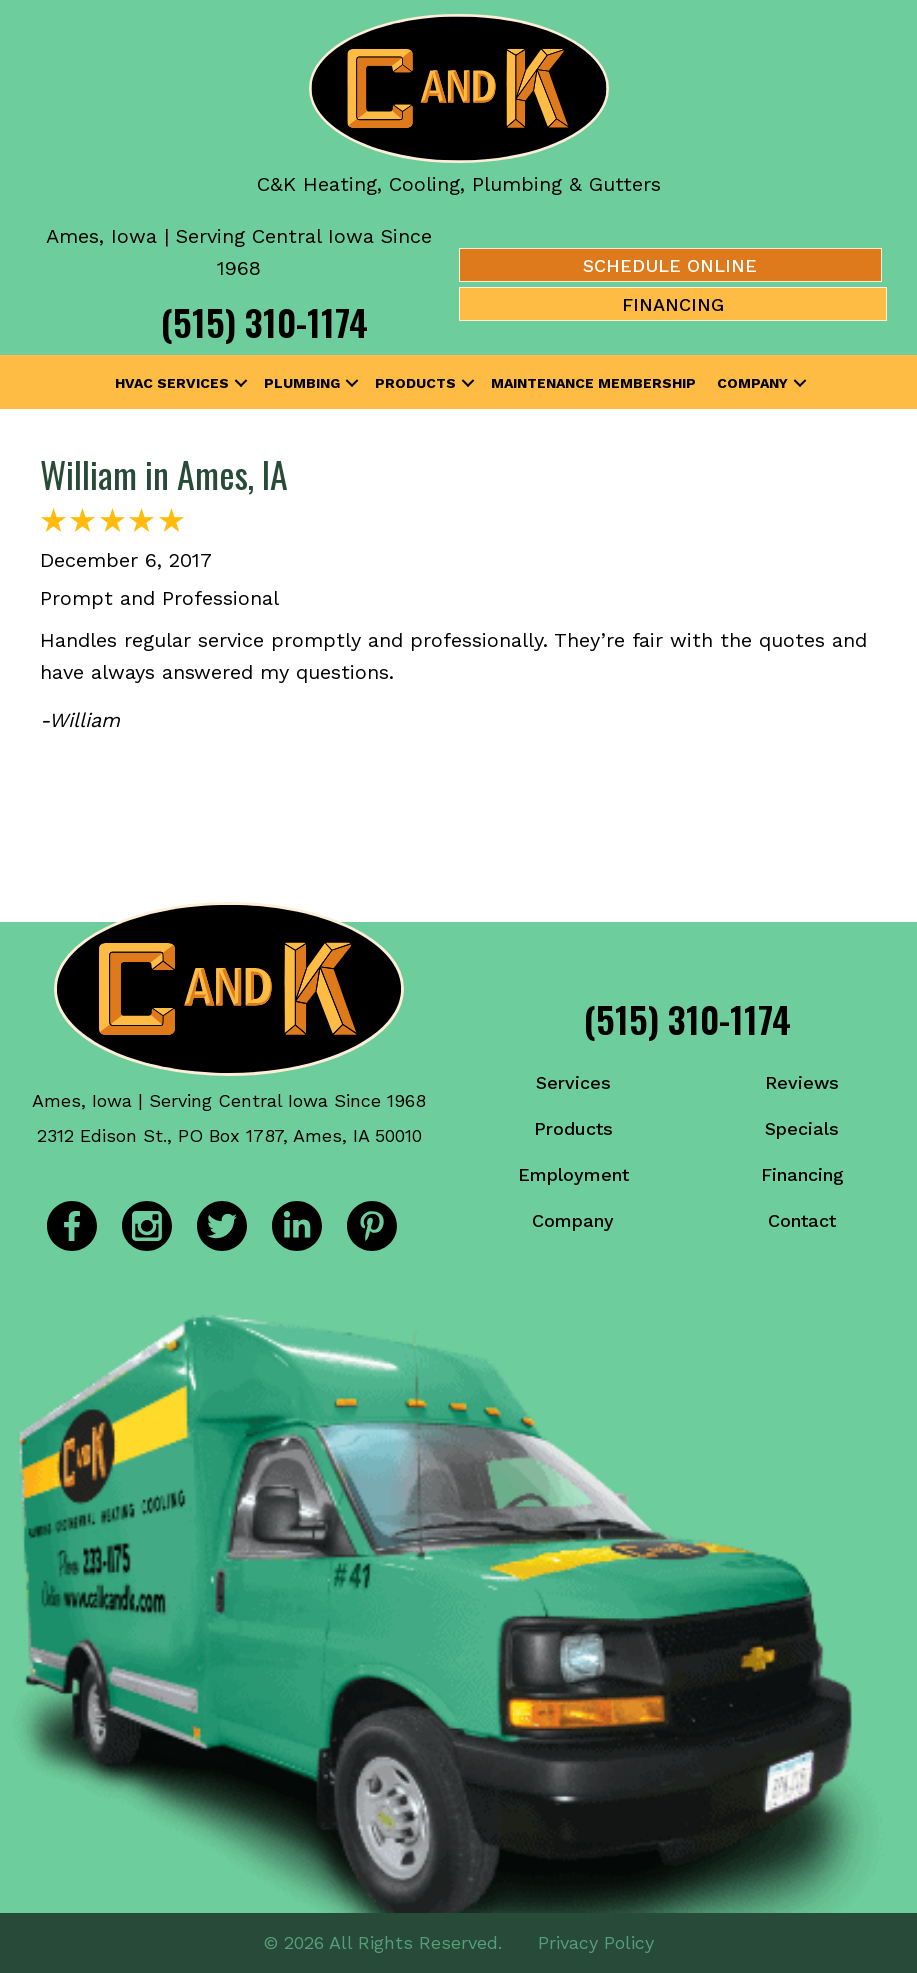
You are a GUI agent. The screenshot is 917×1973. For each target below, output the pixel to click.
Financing (802, 1174)
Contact (802, 1220)
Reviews (802, 1082)
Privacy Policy (596, 1942)
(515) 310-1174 (264, 321)
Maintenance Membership (593, 383)
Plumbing (302, 383)
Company (752, 383)
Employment (573, 1174)
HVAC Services (172, 383)
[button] (241, 383)
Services (573, 1082)
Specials (802, 1128)
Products (415, 383)
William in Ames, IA (164, 473)
